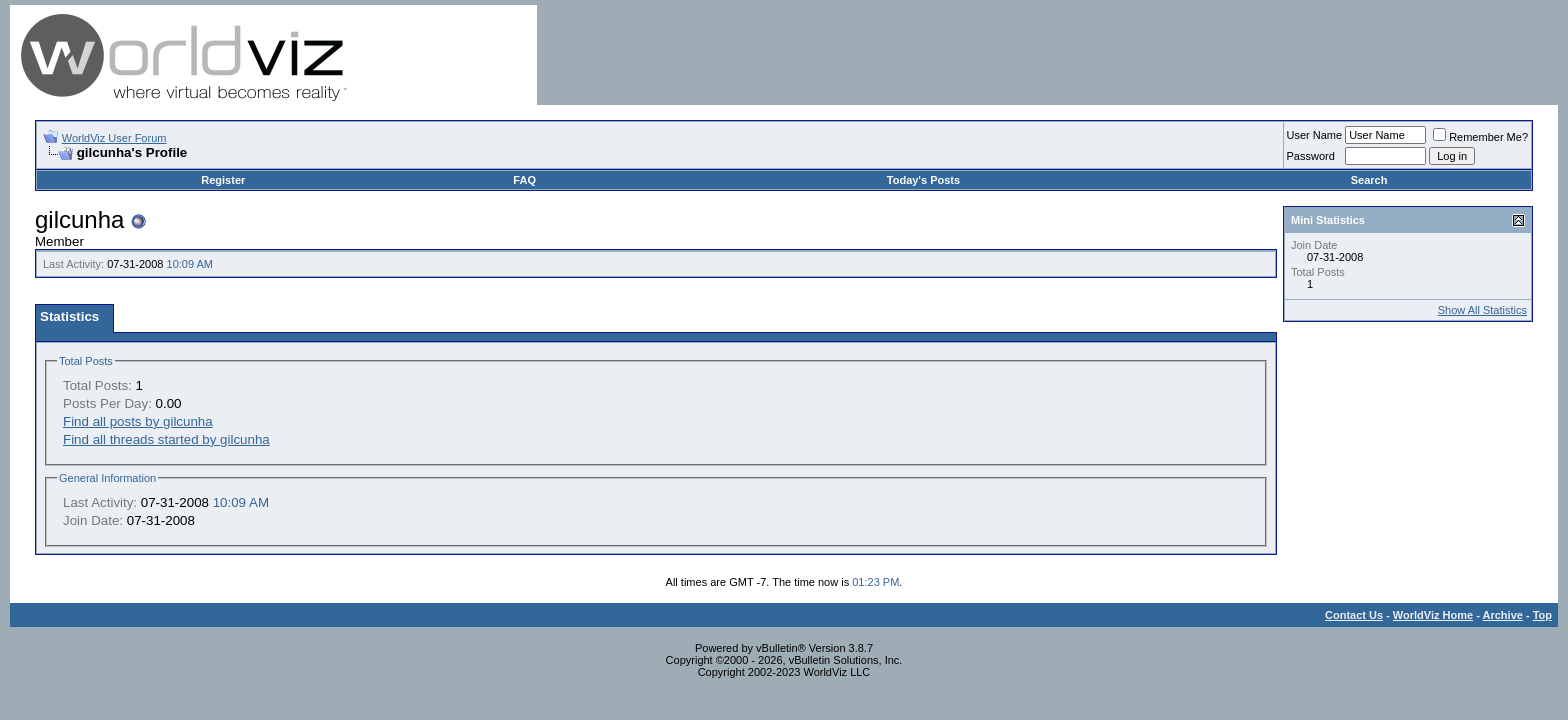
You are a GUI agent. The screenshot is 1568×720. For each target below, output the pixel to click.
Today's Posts (923, 180)
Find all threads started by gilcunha (166, 439)
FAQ (524, 180)
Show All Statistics (1482, 310)
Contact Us (1354, 615)
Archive (1503, 615)
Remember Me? (1480, 137)
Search (1369, 180)
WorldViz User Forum (114, 138)
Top (1542, 615)
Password (1311, 156)
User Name (1315, 135)
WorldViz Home (1433, 615)
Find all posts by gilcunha (138, 421)
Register (223, 180)
